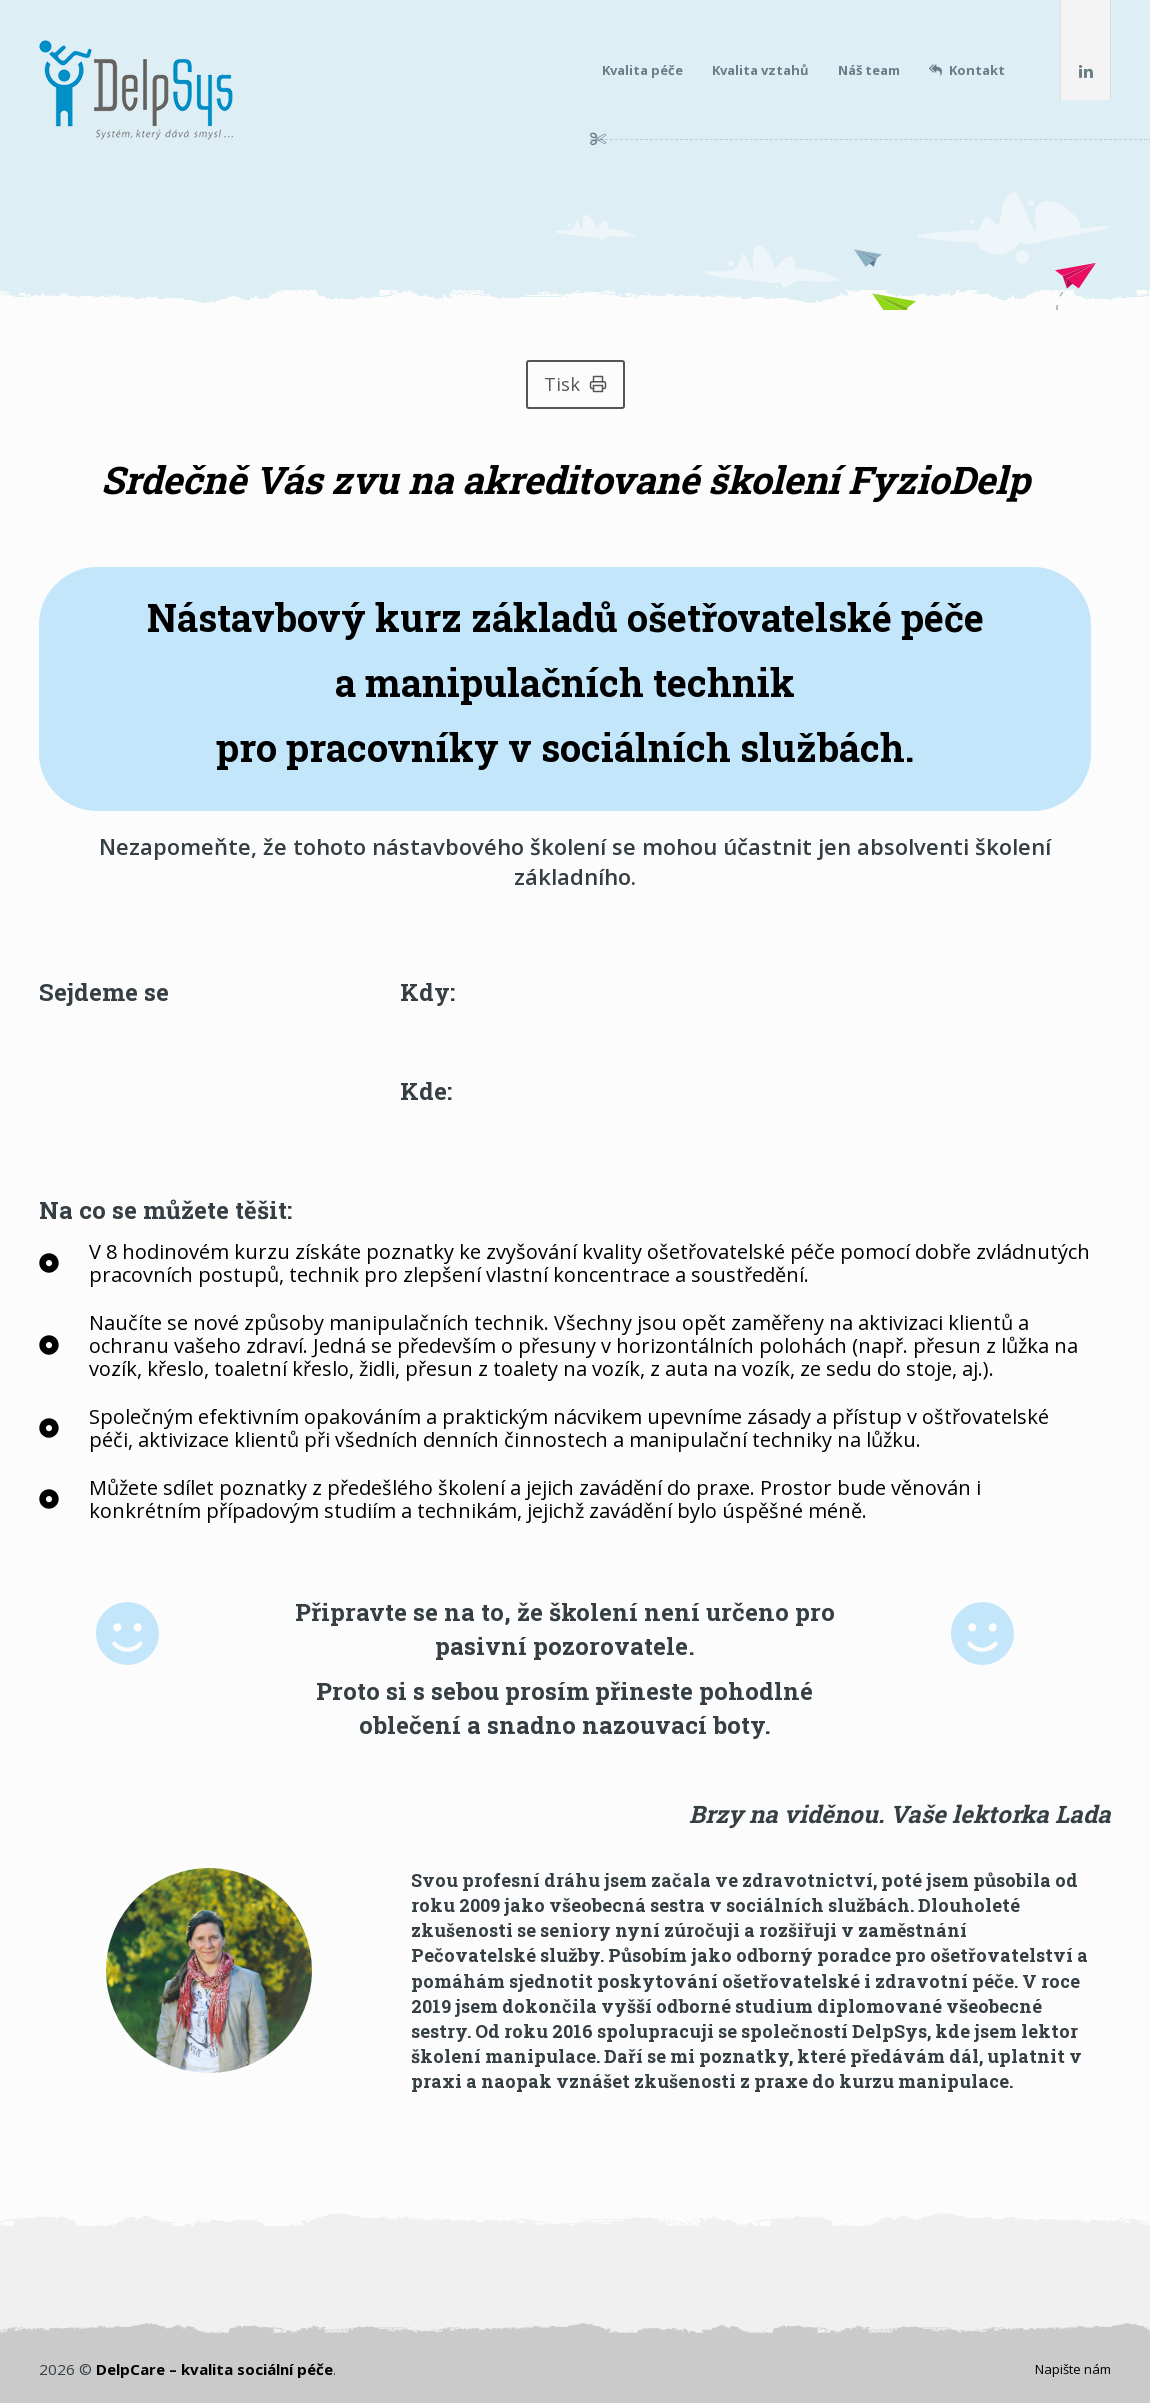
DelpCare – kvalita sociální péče (214, 2369)
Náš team (869, 70)
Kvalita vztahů (760, 70)
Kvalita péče (642, 70)
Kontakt (967, 70)
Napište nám (1073, 2369)
